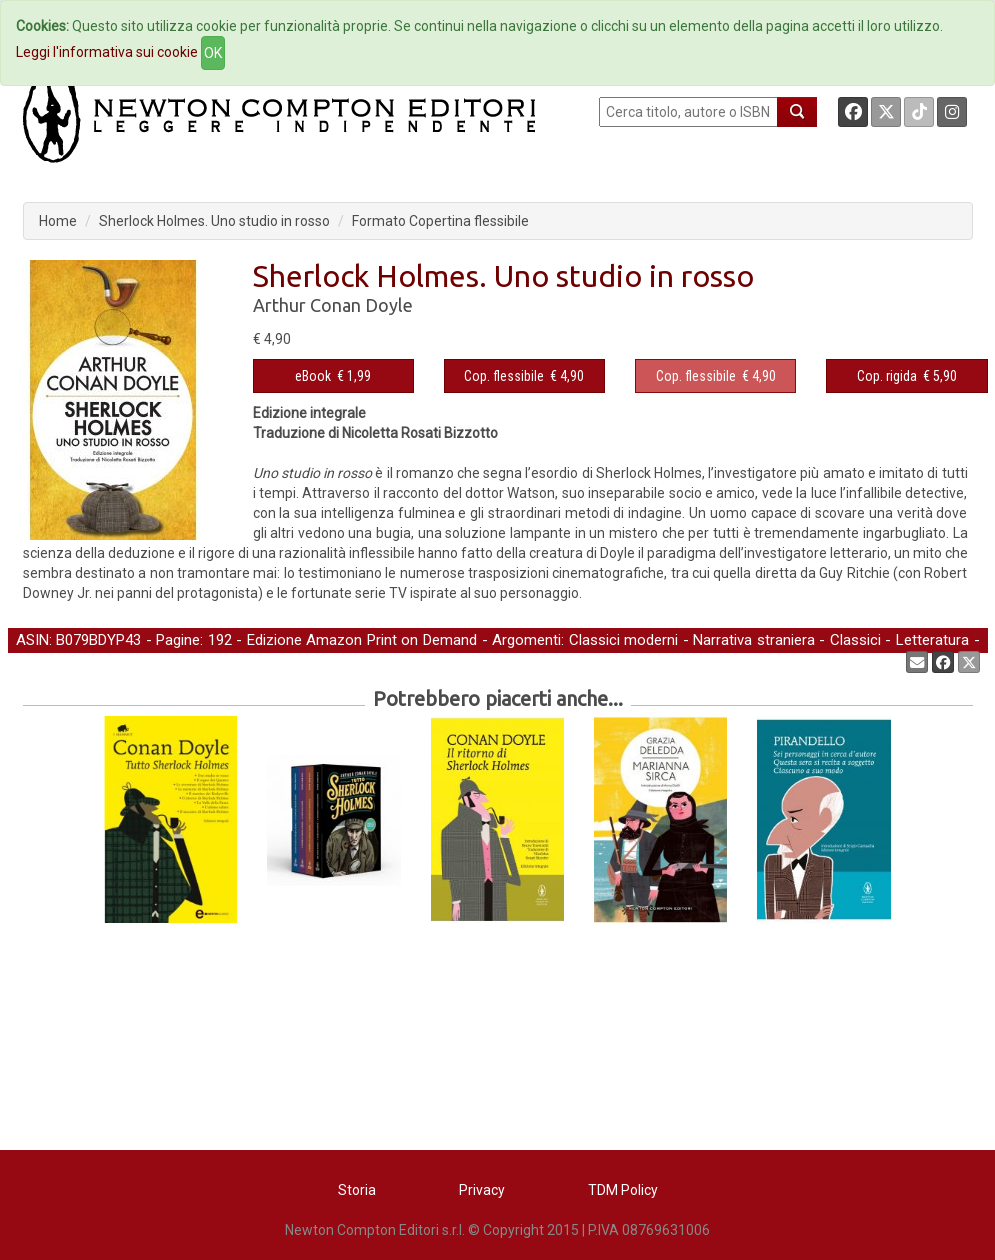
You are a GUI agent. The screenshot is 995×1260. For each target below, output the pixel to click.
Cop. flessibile (504, 376)
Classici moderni (624, 640)
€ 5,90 (907, 376)
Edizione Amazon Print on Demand (362, 640)
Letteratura (932, 640)
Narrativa (149, 661)
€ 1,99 (333, 376)
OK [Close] (213, 53)
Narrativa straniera (754, 640)
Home (58, 221)
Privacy (482, 1190)
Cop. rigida (887, 376)
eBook (313, 376)
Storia (357, 1190)
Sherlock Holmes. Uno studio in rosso (214, 221)
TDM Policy (623, 1190)
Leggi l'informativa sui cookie (107, 52)
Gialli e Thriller (61, 661)
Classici (855, 640)
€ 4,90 (524, 376)
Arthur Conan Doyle (333, 305)
